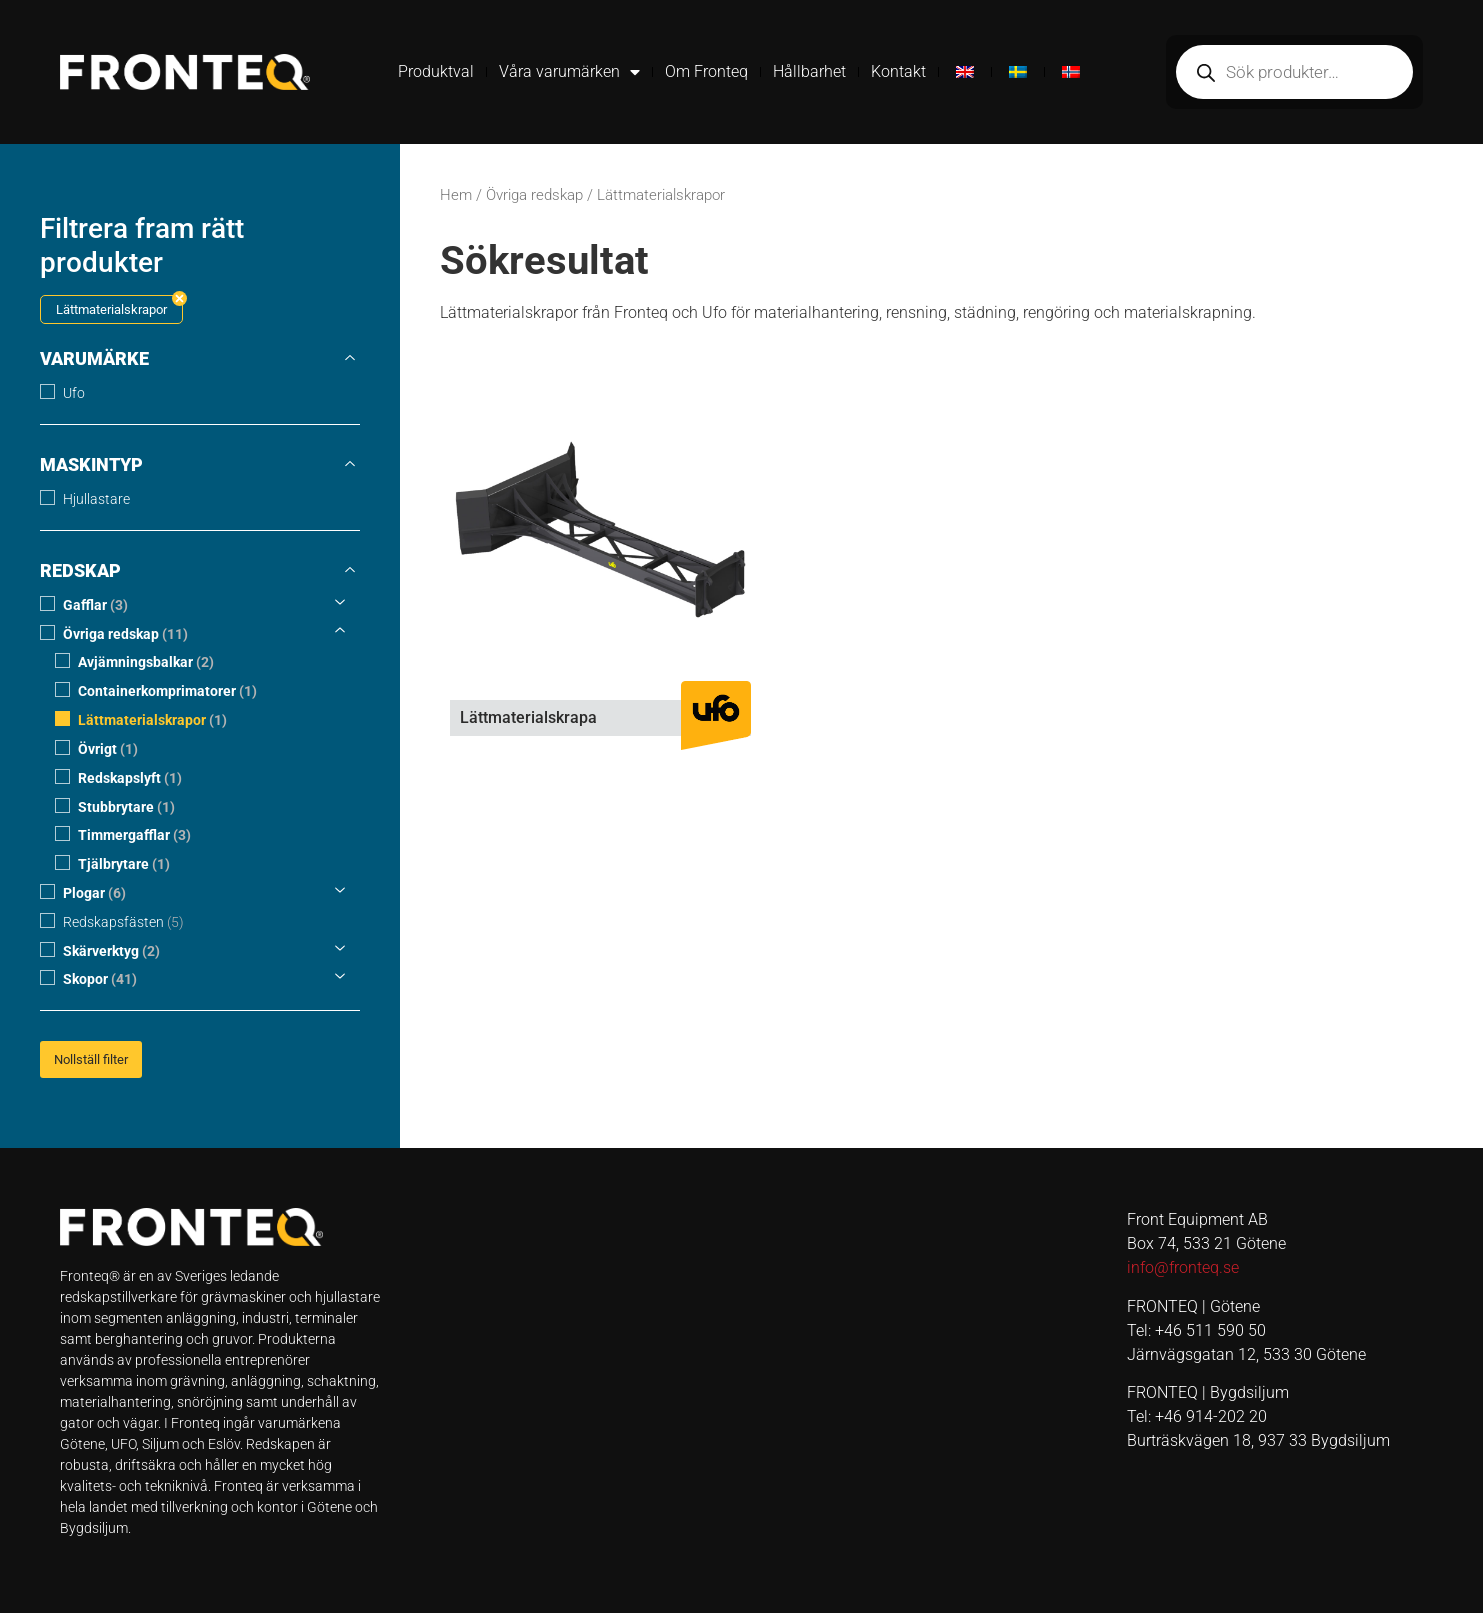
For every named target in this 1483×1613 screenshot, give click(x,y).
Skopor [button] (100, 979)
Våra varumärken (569, 72)
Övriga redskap (534, 195)
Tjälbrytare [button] (124, 864)
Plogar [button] (94, 893)
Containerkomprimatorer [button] (167, 691)
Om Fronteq (706, 71)
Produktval (436, 71)
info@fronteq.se (1183, 1267)
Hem (456, 195)
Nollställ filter (91, 1059)
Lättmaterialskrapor (111, 309)
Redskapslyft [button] (130, 778)
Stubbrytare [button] (126, 806)
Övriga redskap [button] (125, 633)
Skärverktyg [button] (111, 950)
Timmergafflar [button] (134, 835)
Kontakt (898, 71)
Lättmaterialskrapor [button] (152, 720)
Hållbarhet (809, 71)
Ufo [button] (74, 393)
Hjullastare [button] (96, 499)
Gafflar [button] (95, 605)
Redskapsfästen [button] (123, 922)
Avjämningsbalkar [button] (146, 662)
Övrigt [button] (108, 749)
